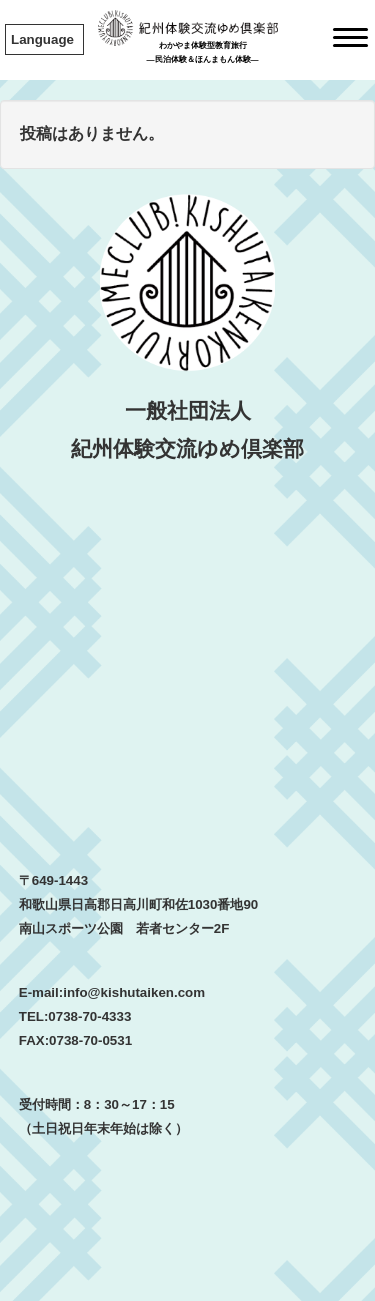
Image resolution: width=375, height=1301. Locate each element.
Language (42, 39)
